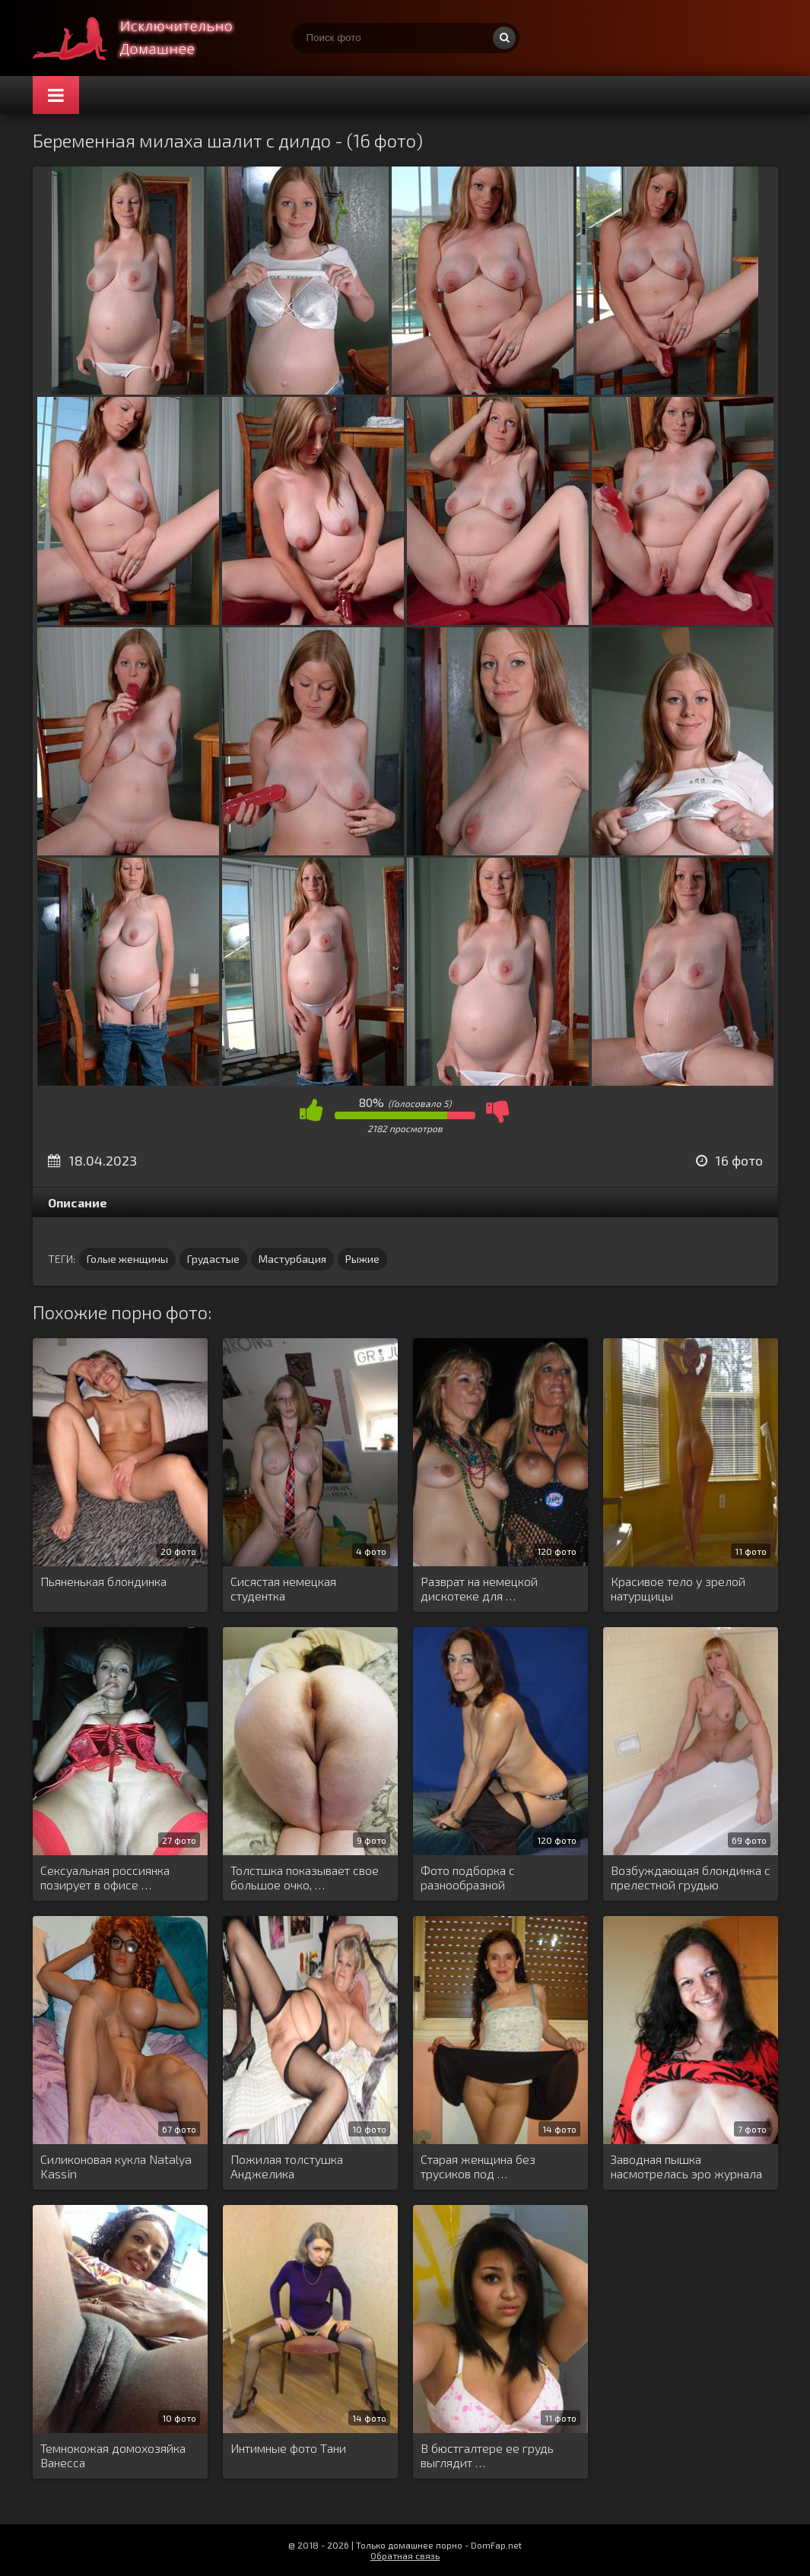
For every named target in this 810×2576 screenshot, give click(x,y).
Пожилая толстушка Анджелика (286, 2166)
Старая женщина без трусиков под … (478, 2166)
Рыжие (362, 1258)
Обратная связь (405, 2555)
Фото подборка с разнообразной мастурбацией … (468, 1878)
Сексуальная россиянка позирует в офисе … (105, 1877)
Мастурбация (292, 1258)
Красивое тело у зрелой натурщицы (678, 1588)
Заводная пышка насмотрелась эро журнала (686, 2166)
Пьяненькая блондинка (103, 1581)
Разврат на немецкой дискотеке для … (479, 1588)
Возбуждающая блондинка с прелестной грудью (690, 1877)
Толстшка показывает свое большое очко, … (304, 1877)
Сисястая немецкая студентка (283, 1588)
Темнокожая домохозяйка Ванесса (113, 2455)
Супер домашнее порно (147, 38)
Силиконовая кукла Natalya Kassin (116, 2166)
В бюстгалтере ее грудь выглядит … (487, 2455)
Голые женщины (127, 1258)
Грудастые (213, 1258)
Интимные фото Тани (288, 2448)
